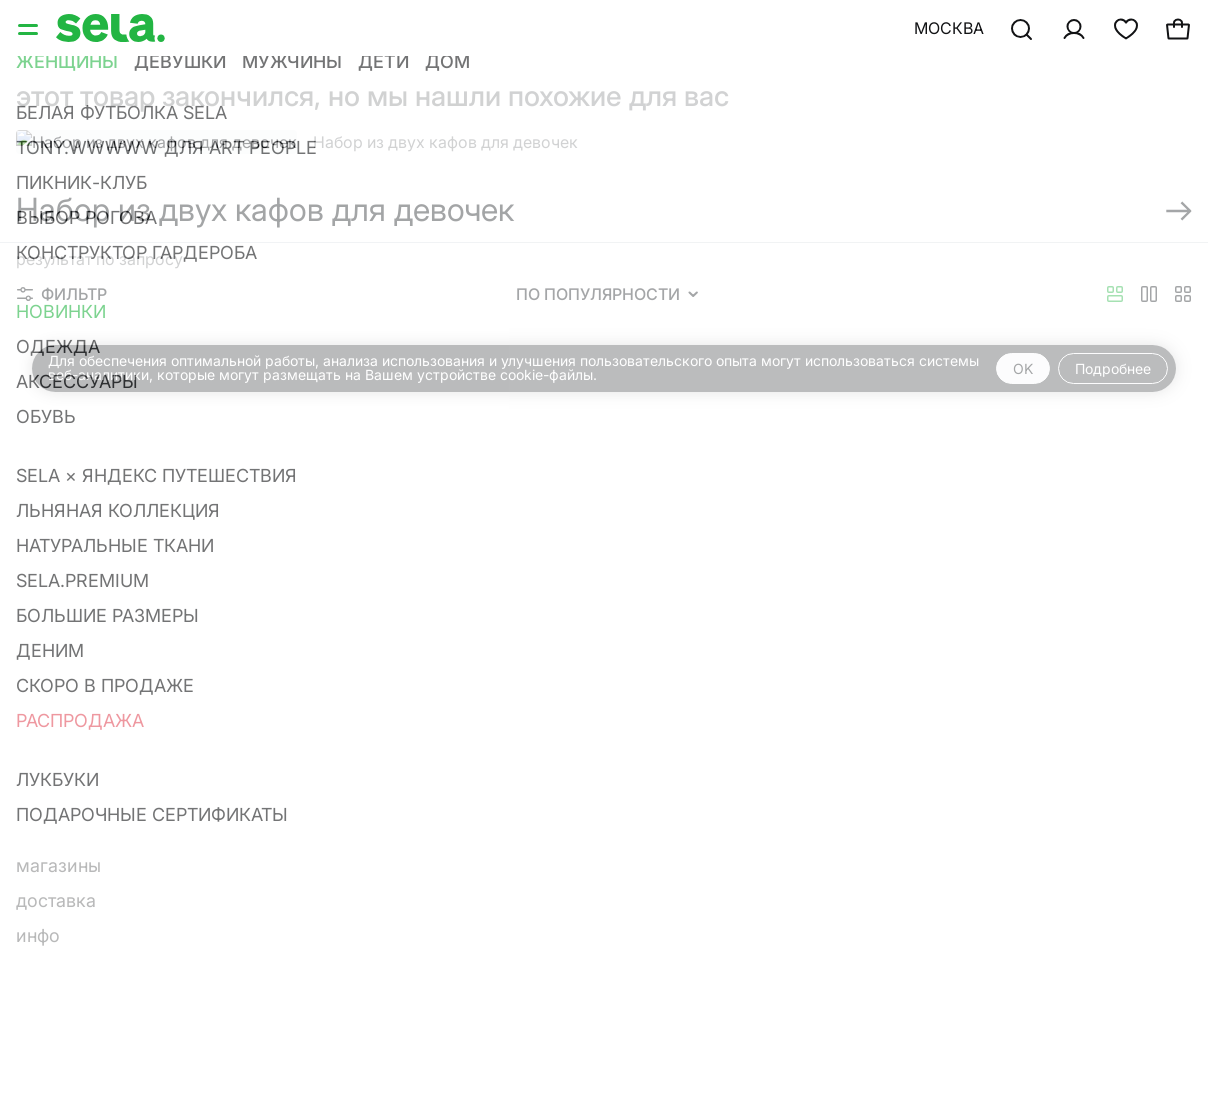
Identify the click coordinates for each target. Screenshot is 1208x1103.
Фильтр (62, 294)
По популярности (607, 294)
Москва (949, 28)
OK (1023, 368)
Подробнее (1113, 368)
